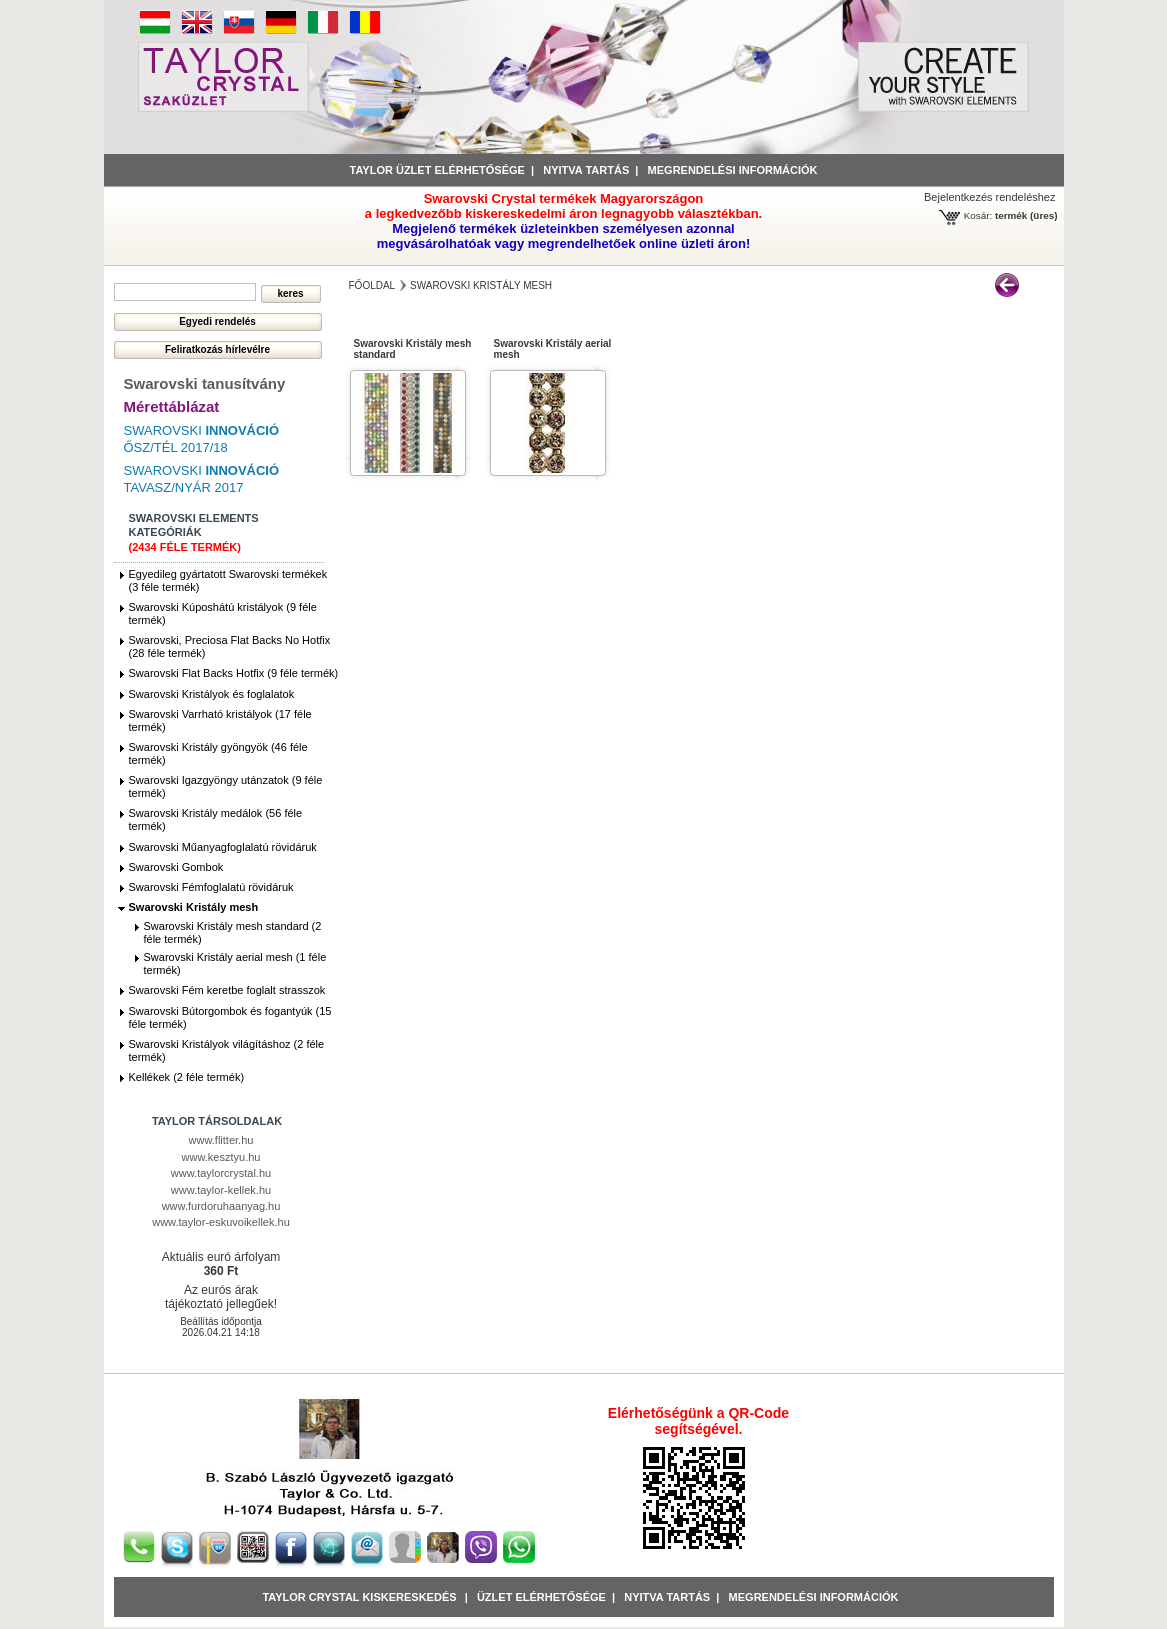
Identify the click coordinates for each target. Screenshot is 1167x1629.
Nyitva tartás (586, 170)
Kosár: (978, 215)
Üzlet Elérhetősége (541, 1597)
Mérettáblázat (172, 406)
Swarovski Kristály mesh (194, 907)
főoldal (372, 285)
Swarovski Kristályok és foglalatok (212, 694)
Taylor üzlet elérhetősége (437, 170)
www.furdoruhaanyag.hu (221, 1206)
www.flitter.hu (221, 1140)
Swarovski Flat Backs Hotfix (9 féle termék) (234, 673)
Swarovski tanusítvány (205, 383)
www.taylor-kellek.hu (221, 1190)
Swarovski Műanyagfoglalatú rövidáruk (223, 847)
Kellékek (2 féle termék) (187, 1077)
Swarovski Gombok (176, 867)
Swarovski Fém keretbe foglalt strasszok (227, 990)
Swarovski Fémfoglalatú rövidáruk (211, 887)
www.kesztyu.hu (221, 1157)
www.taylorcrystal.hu (221, 1173)
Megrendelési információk (733, 170)
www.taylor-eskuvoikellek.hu (221, 1222)
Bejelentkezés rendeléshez (989, 197)
